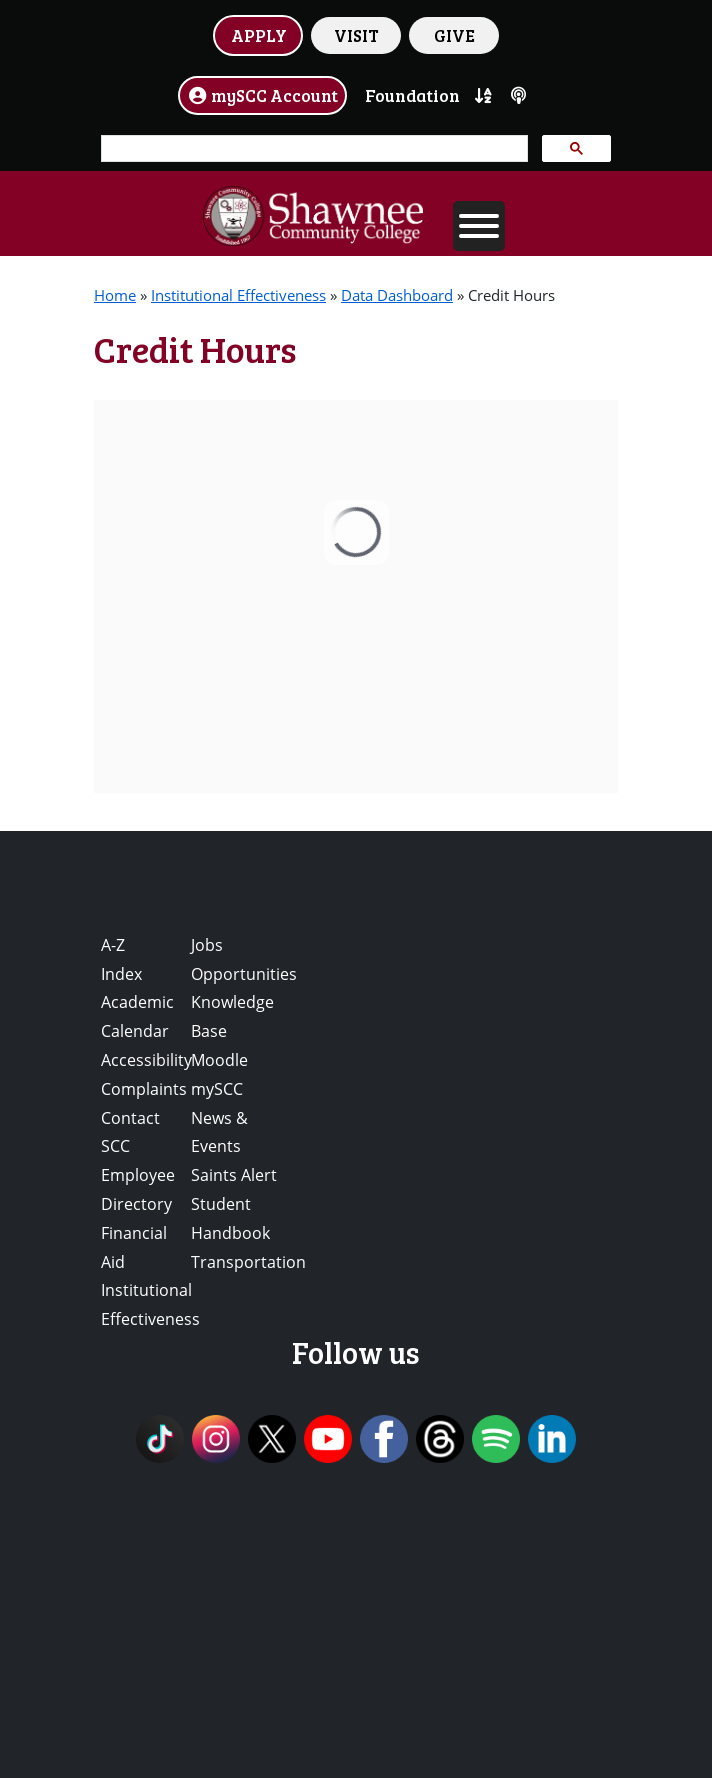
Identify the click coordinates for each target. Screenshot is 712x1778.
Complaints (144, 1089)
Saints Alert (234, 1175)
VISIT (356, 35)
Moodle (219, 1060)
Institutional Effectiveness (238, 295)
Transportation (248, 1262)
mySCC (217, 1089)
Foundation (412, 95)
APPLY (259, 35)
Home (115, 295)
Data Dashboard (397, 295)
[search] (312, 149)
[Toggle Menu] (479, 226)
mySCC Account (263, 95)
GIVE (454, 35)
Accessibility (146, 1060)
